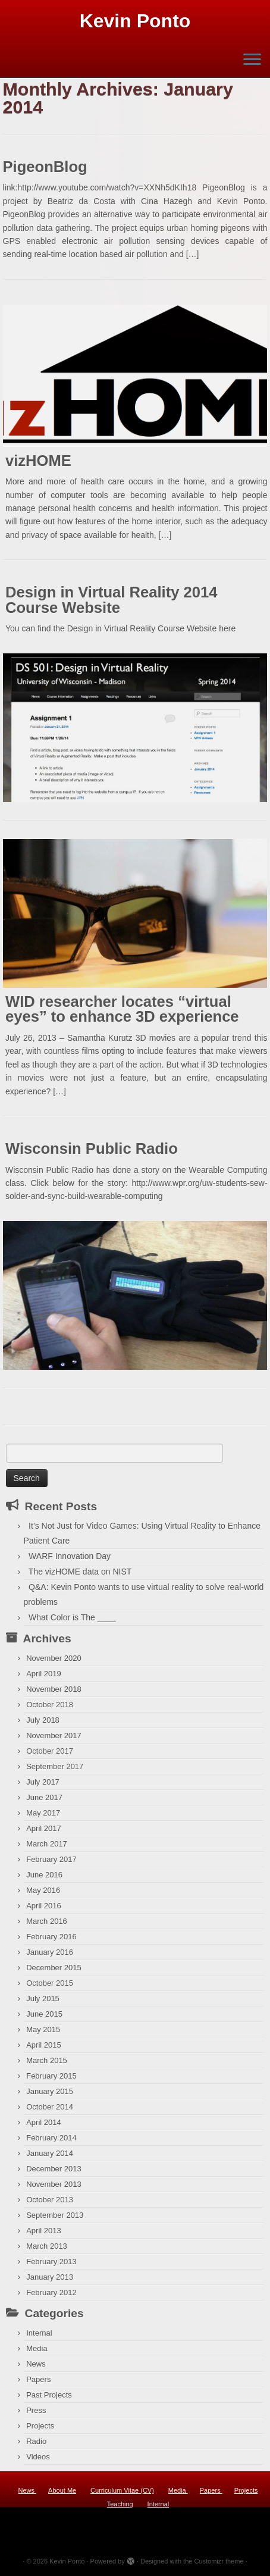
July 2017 (42, 1781)
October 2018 (49, 1704)
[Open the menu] (252, 60)
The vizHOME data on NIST (80, 1571)
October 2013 (49, 2199)
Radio (36, 2441)
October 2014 (49, 2106)
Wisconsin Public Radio (91, 1148)
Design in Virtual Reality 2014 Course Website (111, 600)
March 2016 (46, 1921)
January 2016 (49, 1952)
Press (36, 2410)
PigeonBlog (45, 166)
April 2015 (43, 2044)
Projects (40, 2425)
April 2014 (43, 2122)
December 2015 (53, 1967)
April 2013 (43, 2230)
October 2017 (49, 1750)
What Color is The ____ (72, 1617)
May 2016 (43, 1890)
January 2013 (49, 2277)
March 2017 (46, 1843)
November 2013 (53, 2184)
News (36, 2363)
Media (36, 2348)
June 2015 (44, 2014)
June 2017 (44, 1797)
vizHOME (38, 460)
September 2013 (54, 2215)
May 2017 (43, 1812)
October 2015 (49, 1983)
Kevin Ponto (135, 21)
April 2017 (43, 1828)
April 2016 (43, 1905)
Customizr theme (218, 2561)
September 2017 (54, 1766)
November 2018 (53, 1689)
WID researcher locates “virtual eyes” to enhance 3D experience (122, 1009)
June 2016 (44, 1874)
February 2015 (51, 2075)
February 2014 (51, 2137)
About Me (62, 2490)
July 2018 (42, 1720)
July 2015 (42, 1998)
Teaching (120, 2504)
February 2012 (51, 2292)
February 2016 (51, 1936)
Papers (38, 2379)
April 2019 (43, 1673)
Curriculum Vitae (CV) (122, 2490)
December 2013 (53, 2168)
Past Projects (49, 2394)
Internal (39, 2332)
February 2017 (51, 1859)
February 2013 (51, 2261)
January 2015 (49, 2091)
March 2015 (46, 2060)
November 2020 (53, 1658)
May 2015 (43, 2029)
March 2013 (46, 2246)
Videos (38, 2456)
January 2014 (49, 2153)
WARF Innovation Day (70, 1556)
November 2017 (53, 1735)
